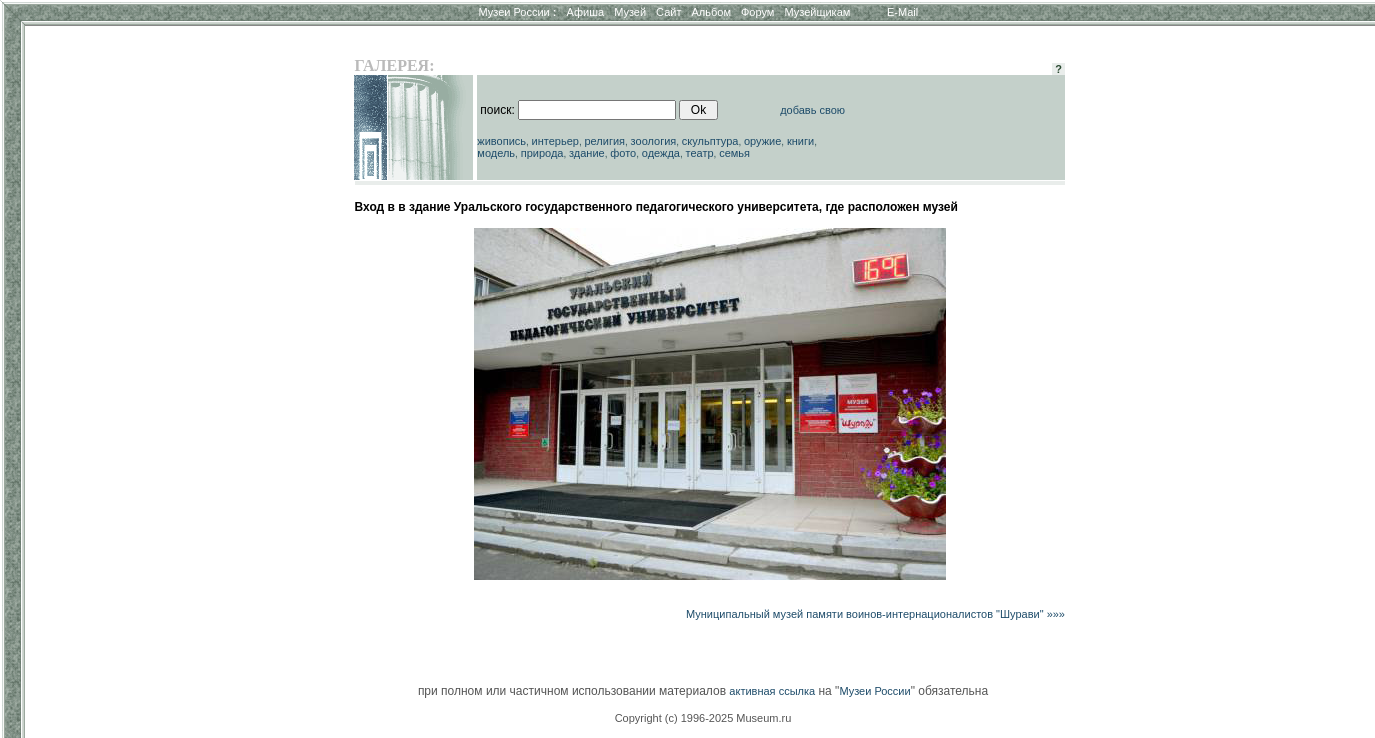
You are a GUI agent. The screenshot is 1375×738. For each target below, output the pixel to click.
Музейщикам (817, 12)
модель (496, 153)
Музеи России (517, 12)
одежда (661, 153)
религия (605, 141)
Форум (757, 12)
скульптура (710, 141)
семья (734, 153)
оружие (762, 141)
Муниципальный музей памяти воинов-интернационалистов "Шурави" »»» (875, 614)
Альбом (711, 12)
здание (587, 153)
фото (623, 153)
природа (542, 153)
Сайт (668, 12)
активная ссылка (772, 691)
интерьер (555, 141)
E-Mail (902, 12)
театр (700, 153)
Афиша (586, 12)
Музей (630, 12)
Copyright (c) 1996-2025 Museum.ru (703, 718)
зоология (654, 141)
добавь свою (812, 110)
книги (800, 141)
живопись (501, 141)
